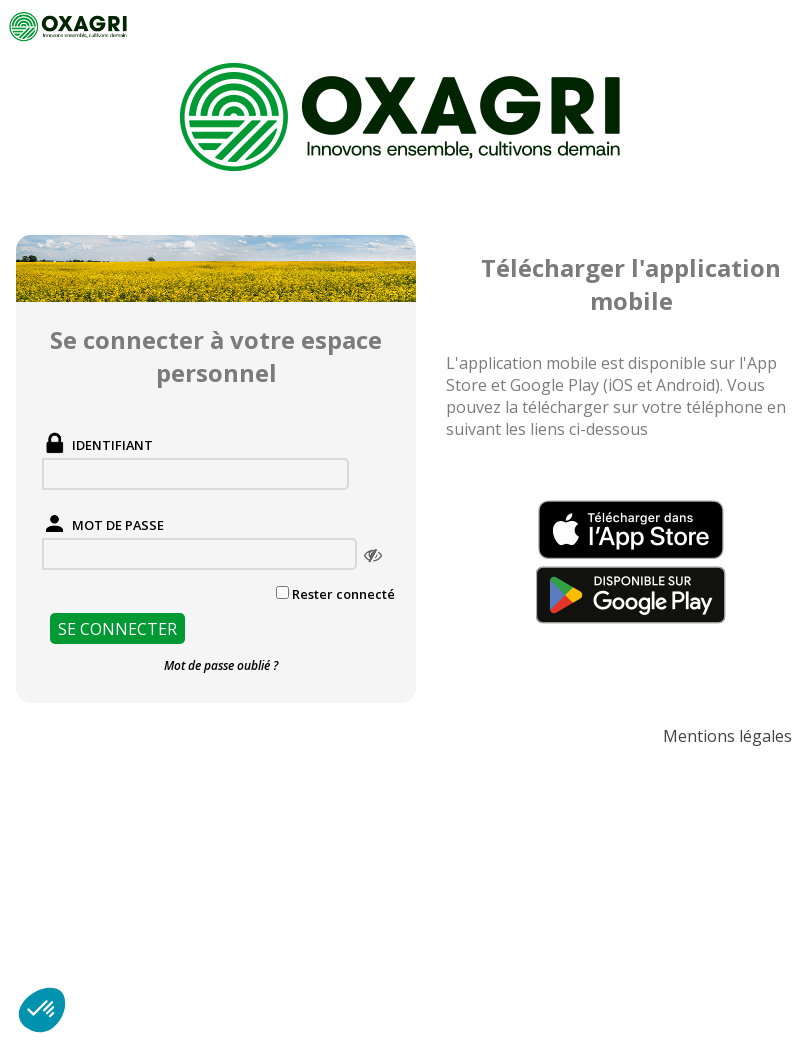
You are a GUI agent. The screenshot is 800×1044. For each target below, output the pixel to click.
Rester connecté (343, 594)
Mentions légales (727, 736)
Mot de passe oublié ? (221, 665)
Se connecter (117, 629)
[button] (42, 1010)
